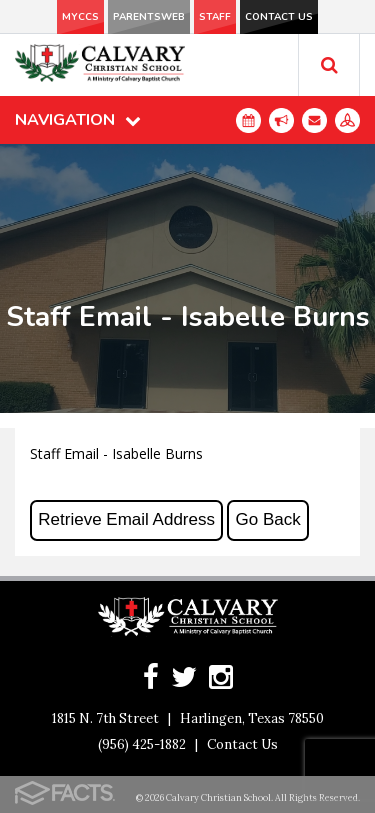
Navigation (78, 120)
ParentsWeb (149, 17)
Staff (215, 17)
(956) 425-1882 (142, 744)
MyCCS (80, 17)
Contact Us (279, 17)
